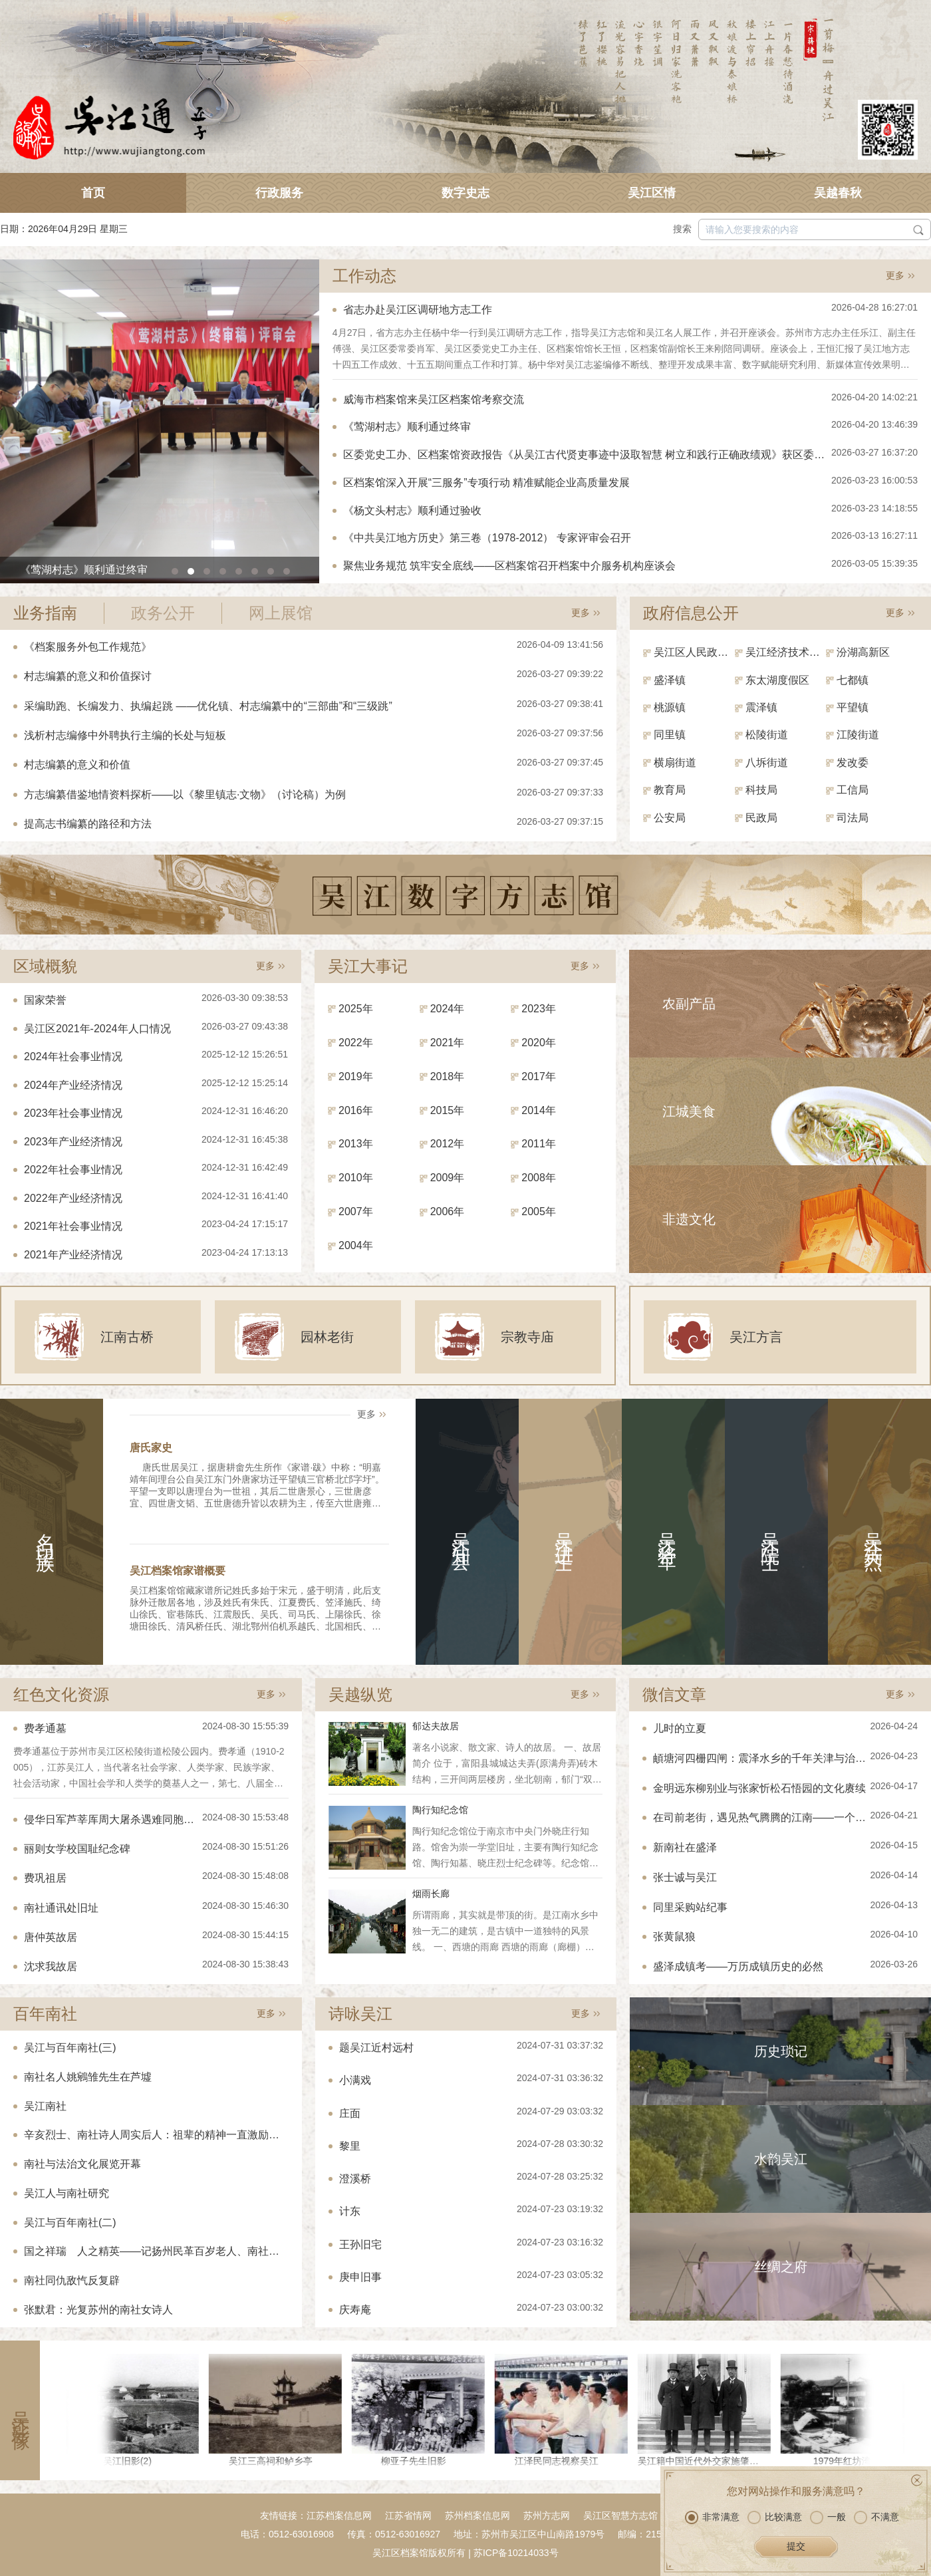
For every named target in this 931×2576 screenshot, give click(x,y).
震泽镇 (761, 707)
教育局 (670, 789)
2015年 (447, 1110)
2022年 (355, 1042)
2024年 (447, 1008)
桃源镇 (670, 707)
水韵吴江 (780, 2159)
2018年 (447, 1076)
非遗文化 (689, 1219)
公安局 (670, 817)
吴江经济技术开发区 (786, 652)
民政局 (761, 817)
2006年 (447, 1211)
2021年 (447, 1042)
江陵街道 (858, 734)
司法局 (852, 817)
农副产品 (689, 1003)
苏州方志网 (546, 2515)
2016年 (355, 1110)
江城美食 (689, 1111)
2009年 (447, 1177)
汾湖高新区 (863, 652)
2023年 (538, 1008)
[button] (175, 571)
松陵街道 (766, 734)
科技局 (761, 789)
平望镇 (852, 707)
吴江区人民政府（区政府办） (694, 652)
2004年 (355, 1245)
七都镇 (852, 680)
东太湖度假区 (777, 680)
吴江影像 (20, 2410)
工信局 (852, 789)
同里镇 (670, 734)
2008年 (538, 1177)
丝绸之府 (780, 2266)
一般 (828, 2540)
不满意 (876, 2540)
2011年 (538, 1143)
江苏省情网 (408, 2515)
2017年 (538, 1076)
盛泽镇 (670, 680)
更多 (895, 275)
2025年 (355, 1008)
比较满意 (774, 2540)
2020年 (538, 1042)
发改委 (852, 762)
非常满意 (712, 2540)
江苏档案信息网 (339, 2515)
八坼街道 (766, 762)
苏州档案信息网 (477, 2515)
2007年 (355, 1211)
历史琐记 (780, 2051)
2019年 (355, 1076)
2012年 (447, 1143)
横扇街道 (675, 762)
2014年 (538, 1110)
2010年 (355, 1177)
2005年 (538, 1211)
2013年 (355, 1143)
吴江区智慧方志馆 (620, 2515)
